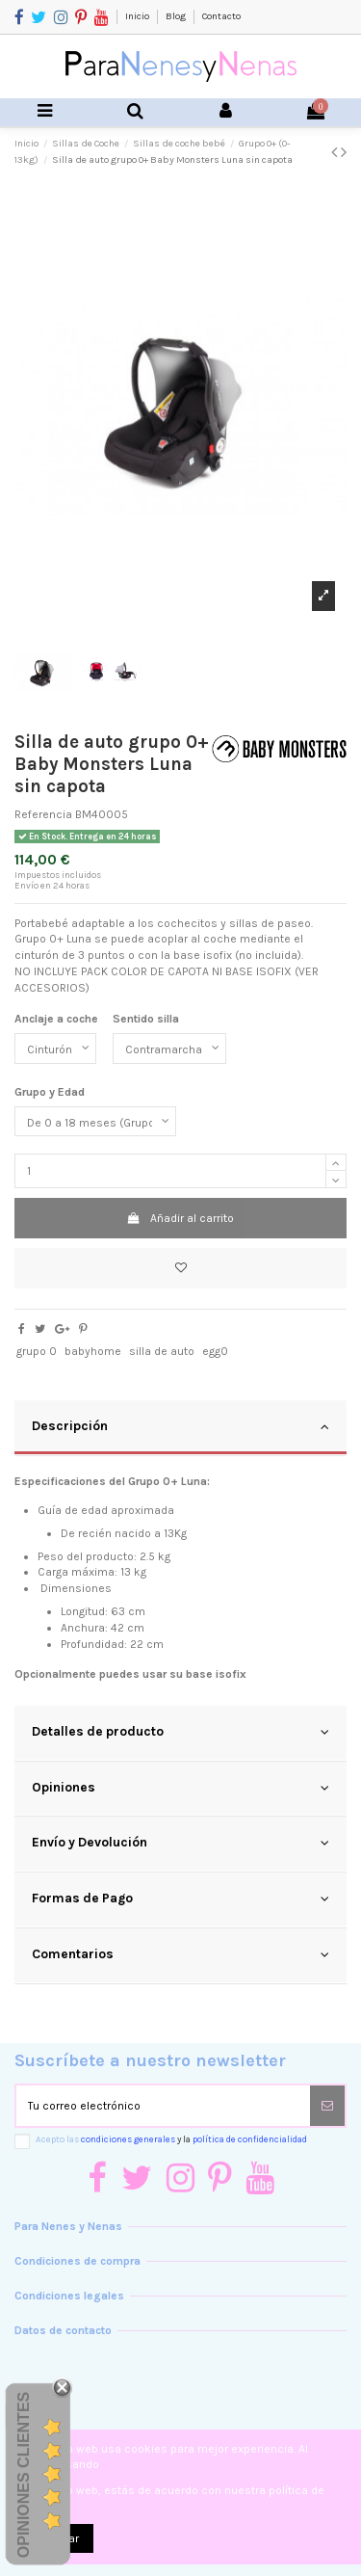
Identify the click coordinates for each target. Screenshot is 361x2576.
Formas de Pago (180, 1898)
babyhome (92, 1351)
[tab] (180, 1428)
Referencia (43, 814)
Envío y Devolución (180, 1842)
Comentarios (180, 1954)
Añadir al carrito (180, 1218)
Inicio (138, 16)
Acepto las (171, 2139)
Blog (177, 16)
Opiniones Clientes (23, 2475)
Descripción (180, 1426)
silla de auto (161, 1351)
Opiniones (180, 1787)
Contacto (221, 16)
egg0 (215, 1351)
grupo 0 (36, 1351)
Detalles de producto (180, 1731)
